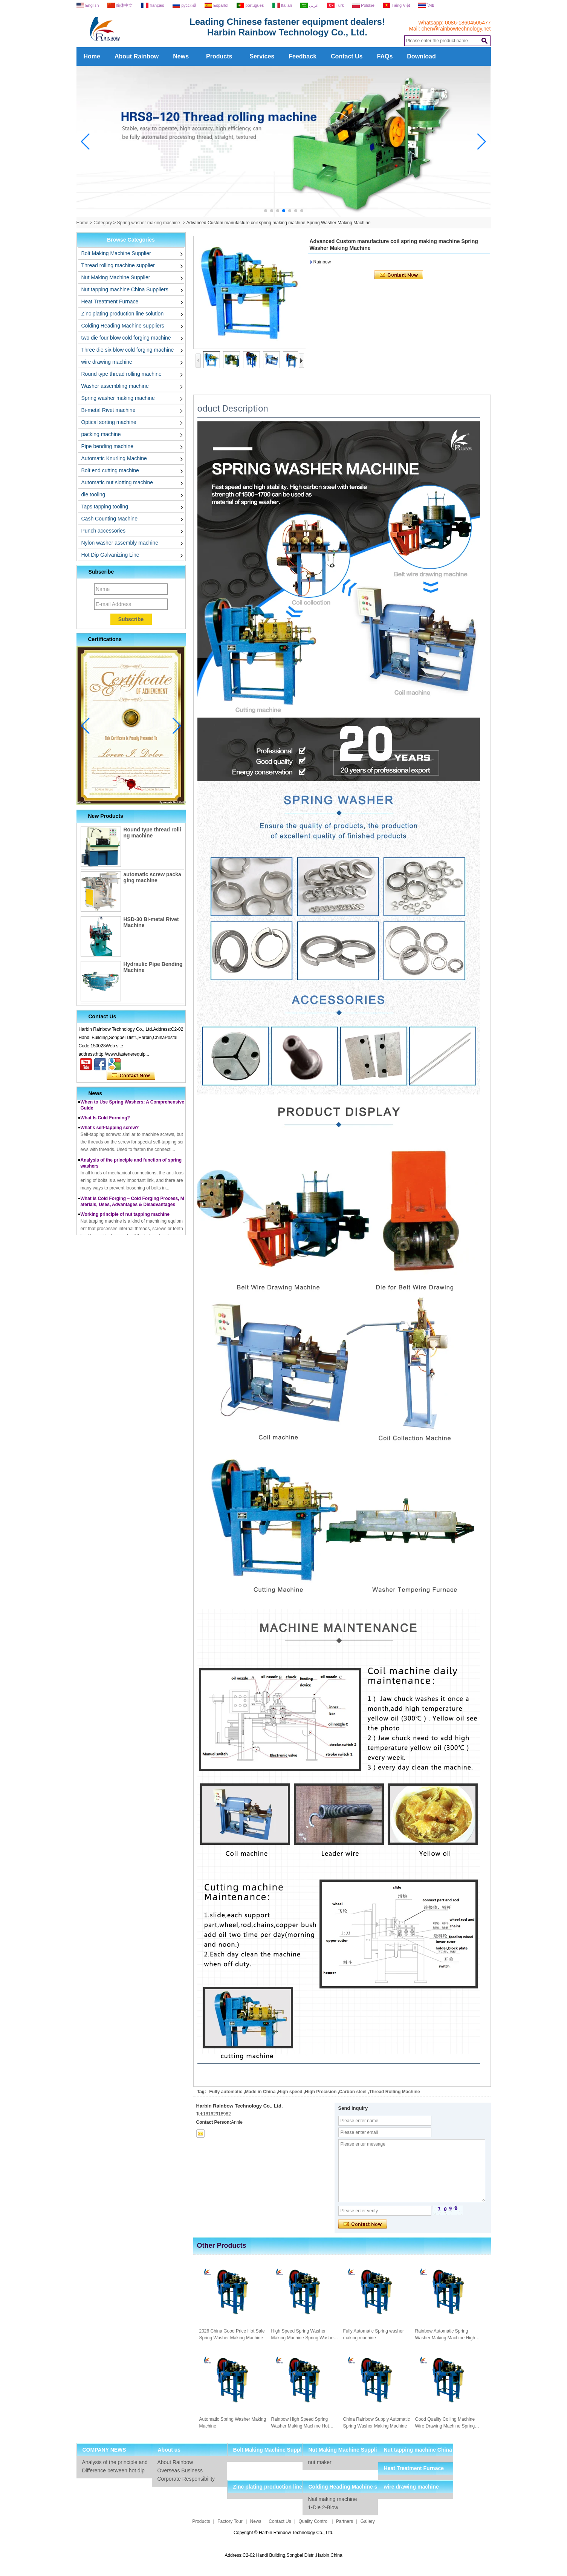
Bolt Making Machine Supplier (116, 253)
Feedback (302, 56)
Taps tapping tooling (104, 507)
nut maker (320, 2462)
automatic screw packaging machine (152, 877)
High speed (290, 2091)
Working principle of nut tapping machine (125, 1219)
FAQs (385, 56)
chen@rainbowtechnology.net (456, 29)
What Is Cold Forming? (105, 1122)
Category (102, 222)
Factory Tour (229, 2521)
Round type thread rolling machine (121, 374)
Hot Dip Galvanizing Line (110, 555)
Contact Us (346, 56)
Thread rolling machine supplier (118, 265)
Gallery (368, 2521)
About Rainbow (137, 56)
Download (421, 56)
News (181, 56)
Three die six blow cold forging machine (127, 350)
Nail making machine (332, 2499)
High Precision (320, 2091)
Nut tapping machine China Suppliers (124, 289)
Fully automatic (225, 2091)
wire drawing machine (106, 362)
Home (92, 56)
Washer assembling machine (115, 386)
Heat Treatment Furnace (110, 301)
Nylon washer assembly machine (120, 543)
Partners (344, 2521)
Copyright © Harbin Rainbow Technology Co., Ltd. (283, 2532)
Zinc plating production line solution (122, 314)
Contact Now (131, 1076)
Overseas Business (180, 2470)
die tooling (93, 494)
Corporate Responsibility (186, 2479)
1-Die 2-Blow (323, 2507)
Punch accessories (103, 531)
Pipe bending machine (107, 446)
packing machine (101, 434)
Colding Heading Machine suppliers (122, 326)
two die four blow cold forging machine (126, 338)
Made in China (260, 2091)
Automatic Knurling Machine (114, 458)
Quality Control (314, 2521)
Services (261, 56)
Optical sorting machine (108, 422)
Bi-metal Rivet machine (108, 410)
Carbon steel (353, 2091)
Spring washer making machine (148, 222)
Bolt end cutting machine (110, 470)
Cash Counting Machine (109, 519)
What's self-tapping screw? (110, 1132)
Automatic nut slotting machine (117, 482)
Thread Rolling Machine (394, 2091)
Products (219, 56)
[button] (265, 210)
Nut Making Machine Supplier (115, 277)
